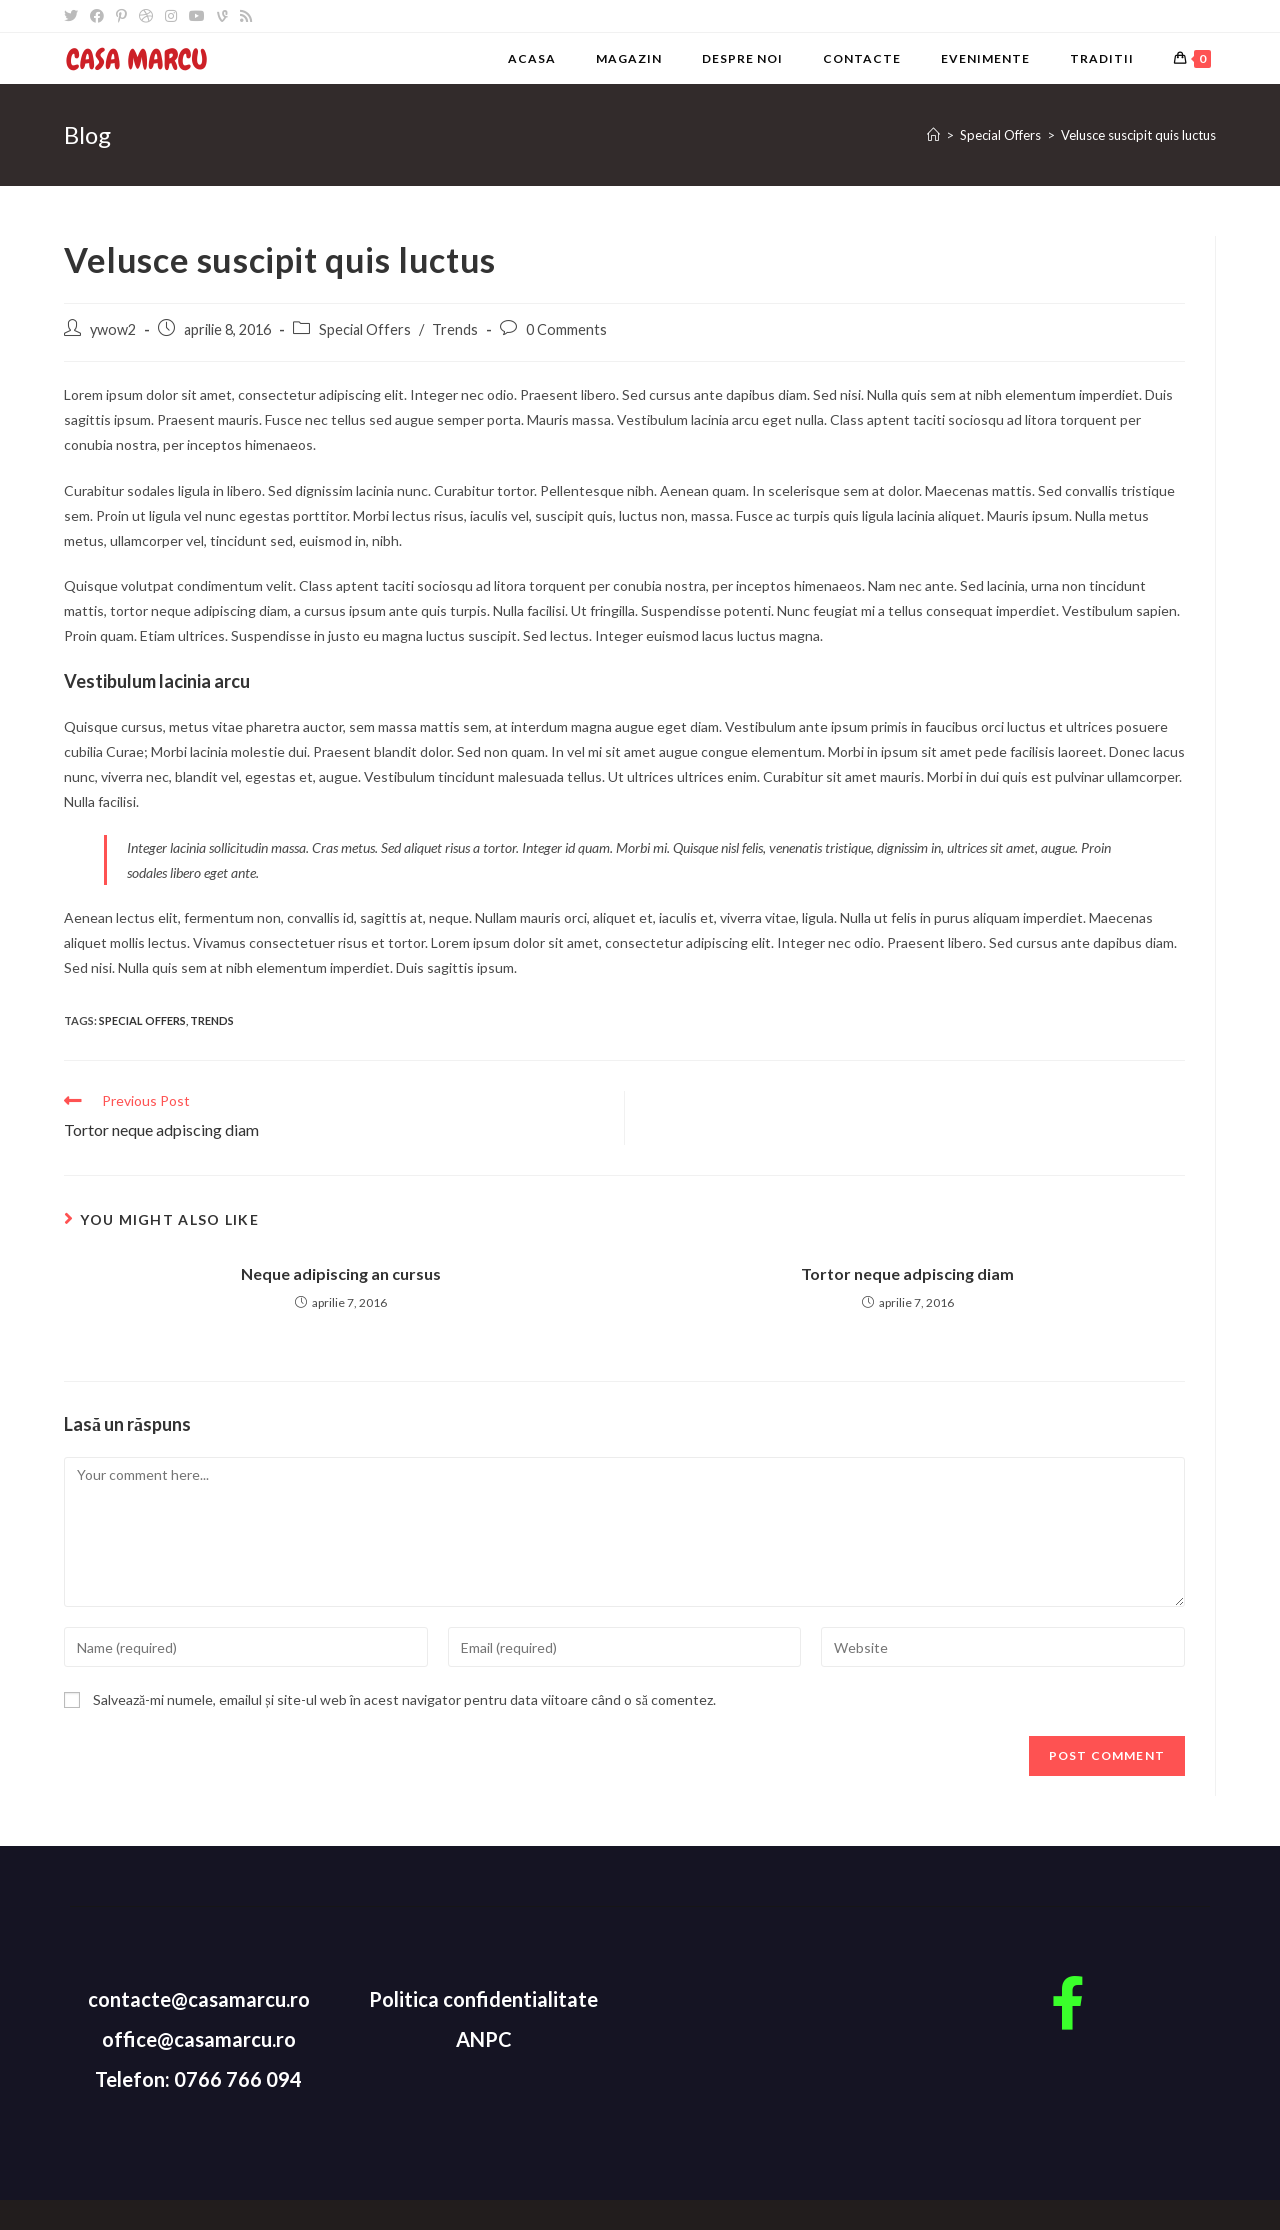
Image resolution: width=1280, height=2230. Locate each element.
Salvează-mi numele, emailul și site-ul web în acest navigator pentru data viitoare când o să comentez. (404, 1699)
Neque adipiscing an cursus (341, 1273)
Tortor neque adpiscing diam (907, 1273)
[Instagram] (171, 16)
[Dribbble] (146, 16)
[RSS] (246, 16)
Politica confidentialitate (483, 1999)
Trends (455, 329)
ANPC (484, 2039)
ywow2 (113, 329)
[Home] (933, 135)
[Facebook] (97, 16)
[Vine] (222, 16)
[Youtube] (197, 16)
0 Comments (566, 329)
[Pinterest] (121, 16)
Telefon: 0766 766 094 (198, 2079)
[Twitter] (74, 16)
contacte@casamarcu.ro (199, 1999)
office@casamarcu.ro (199, 2039)
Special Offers (365, 329)
